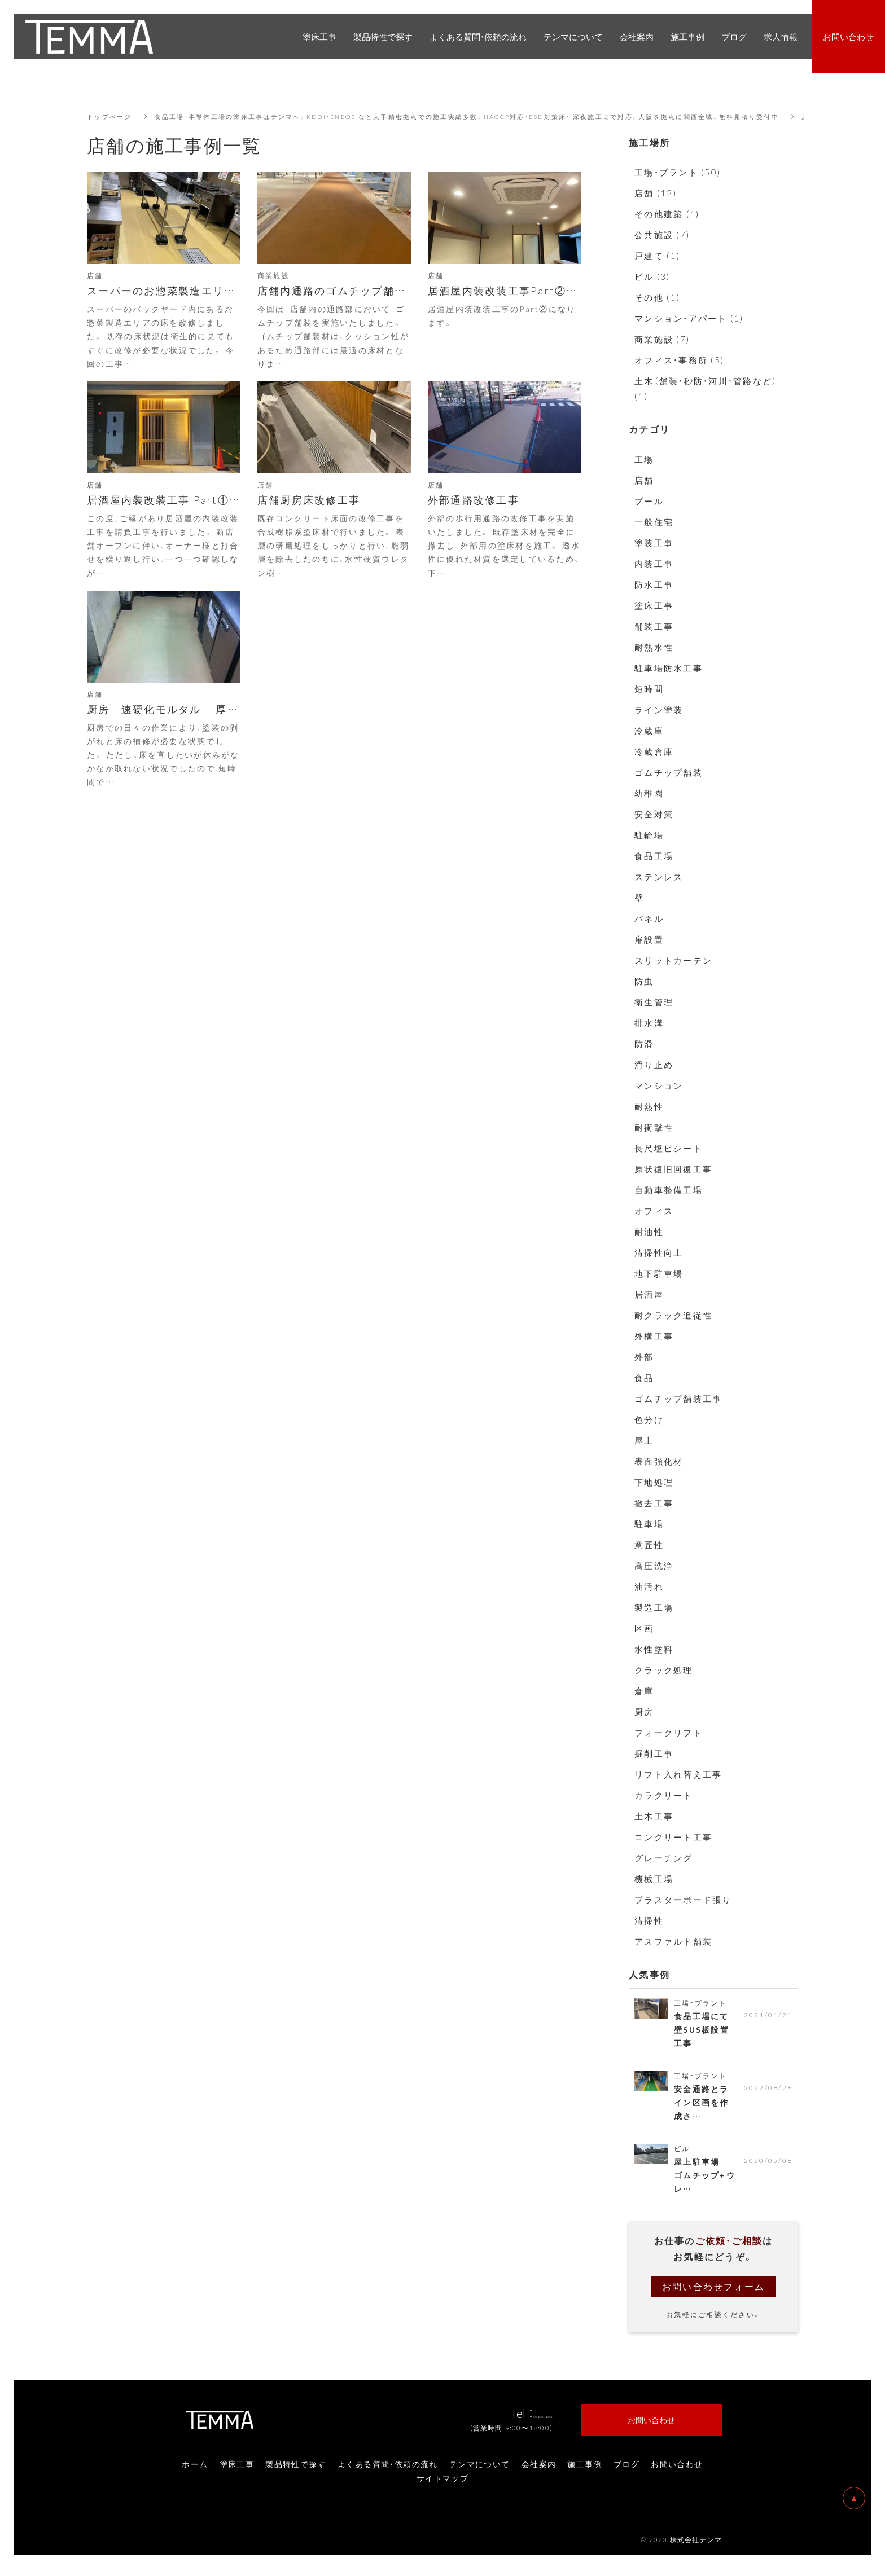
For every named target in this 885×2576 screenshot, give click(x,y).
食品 (644, 1377)
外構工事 (653, 1336)
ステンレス (658, 877)
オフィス (653, 1211)
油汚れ (649, 1586)
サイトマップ (442, 2485)
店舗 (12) (655, 193)
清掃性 (649, 1920)
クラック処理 (663, 1670)
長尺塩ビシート (668, 1148)
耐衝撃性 (653, 1127)
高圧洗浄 (653, 1565)
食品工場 (653, 856)
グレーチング (663, 1858)
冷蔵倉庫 (653, 751)
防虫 (644, 981)
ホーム (195, 2471)
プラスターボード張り (683, 1899)
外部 (644, 1357)
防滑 (644, 1044)
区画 (644, 1628)
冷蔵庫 (649, 730)
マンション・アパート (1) (689, 318)
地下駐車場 (658, 1273)
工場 (644, 459)
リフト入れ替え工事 (678, 1774)
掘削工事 (653, 1753)
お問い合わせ (677, 2471)
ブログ (626, 2471)
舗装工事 (653, 626)
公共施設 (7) (662, 234)
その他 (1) (657, 297)
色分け (649, 1419)
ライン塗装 (658, 710)
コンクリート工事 (673, 1837)
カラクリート (663, 1795)
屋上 (644, 1440)
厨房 (644, 1711)
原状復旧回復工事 (673, 1169)
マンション (658, 1085)
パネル (649, 918)
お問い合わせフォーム (713, 2293)
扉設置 (649, 939)
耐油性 (649, 1231)
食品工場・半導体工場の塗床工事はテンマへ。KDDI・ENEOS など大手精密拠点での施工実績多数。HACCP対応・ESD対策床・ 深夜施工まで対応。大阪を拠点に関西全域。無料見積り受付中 (497, 116)
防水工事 (653, 584)
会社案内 (539, 2471)
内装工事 (653, 563)
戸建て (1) (657, 255)
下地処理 (653, 1482)
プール (649, 501)
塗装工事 (653, 543)
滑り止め (653, 1064)
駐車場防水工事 (668, 668)
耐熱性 (649, 1106)
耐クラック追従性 (673, 1315)
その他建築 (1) (666, 214)
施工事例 (584, 2471)
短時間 (649, 689)
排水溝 (649, 1023)
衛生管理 (653, 1002)
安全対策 (653, 814)
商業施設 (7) (662, 339)
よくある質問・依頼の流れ (388, 2471)
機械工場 (653, 1878)
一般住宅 (653, 522)
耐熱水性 (653, 647)
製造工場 (653, 1607)
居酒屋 (649, 1294)
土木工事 (653, 1816)
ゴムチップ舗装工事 (678, 1398)
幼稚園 (649, 793)
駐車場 (649, 1524)
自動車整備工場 (668, 1190)
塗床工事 (653, 605)
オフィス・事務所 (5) (679, 360)
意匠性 (649, 1544)
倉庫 (644, 1691)
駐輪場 (649, 835)
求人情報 (781, 36)
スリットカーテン (673, 960)
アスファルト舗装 (673, 1941)
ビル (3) (652, 276)
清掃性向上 (658, 1252)
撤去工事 (653, 1503)
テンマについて (479, 2471)
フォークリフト (668, 1732)
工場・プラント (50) (677, 172)
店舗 (644, 480)
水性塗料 (653, 1649)
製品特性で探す (295, 2471)
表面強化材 (658, 1461)
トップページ (111, 116)
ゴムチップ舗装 (668, 772)
